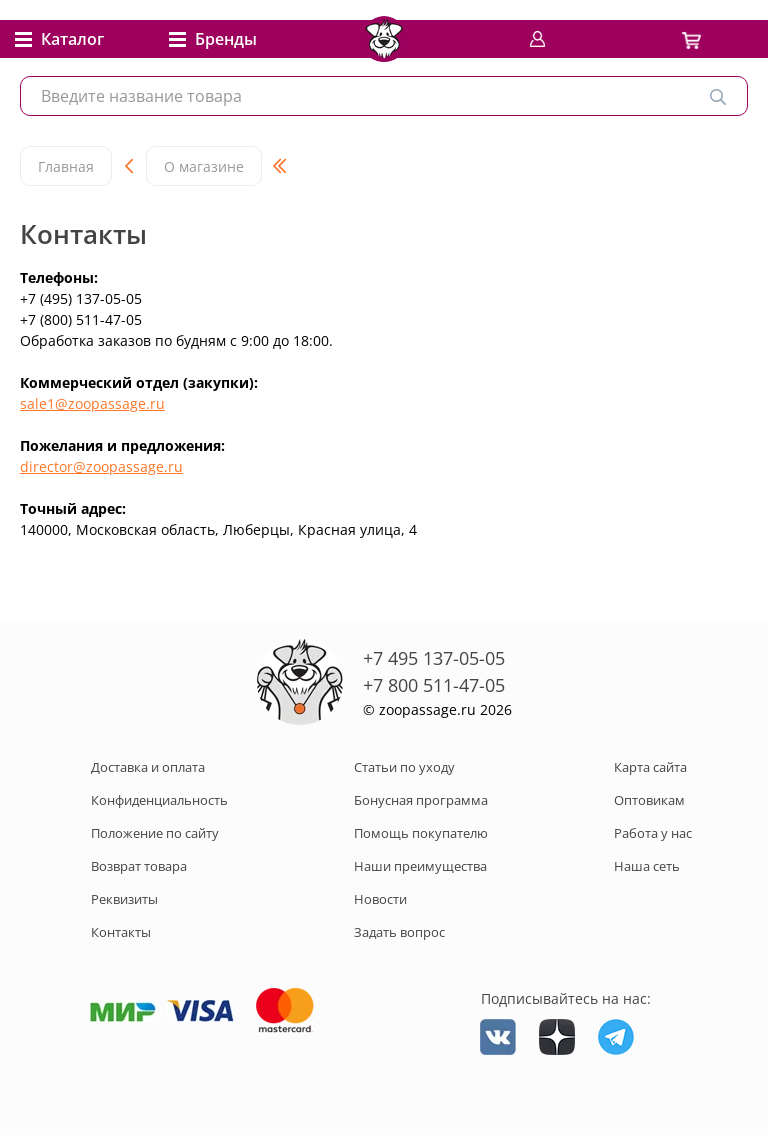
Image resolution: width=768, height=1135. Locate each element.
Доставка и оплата (148, 767)
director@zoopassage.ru (101, 466)
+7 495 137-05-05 (434, 658)
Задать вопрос (399, 932)
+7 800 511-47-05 (434, 685)
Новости (380, 899)
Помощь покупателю (421, 833)
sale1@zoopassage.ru (92, 403)
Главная (66, 166)
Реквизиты (124, 899)
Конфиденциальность (159, 800)
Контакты (121, 932)
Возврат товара (139, 866)
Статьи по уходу (404, 767)
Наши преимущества (420, 866)
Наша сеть (647, 866)
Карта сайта (650, 767)
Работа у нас (653, 833)
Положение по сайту (155, 833)
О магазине (204, 166)
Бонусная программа (421, 800)
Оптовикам (649, 800)
